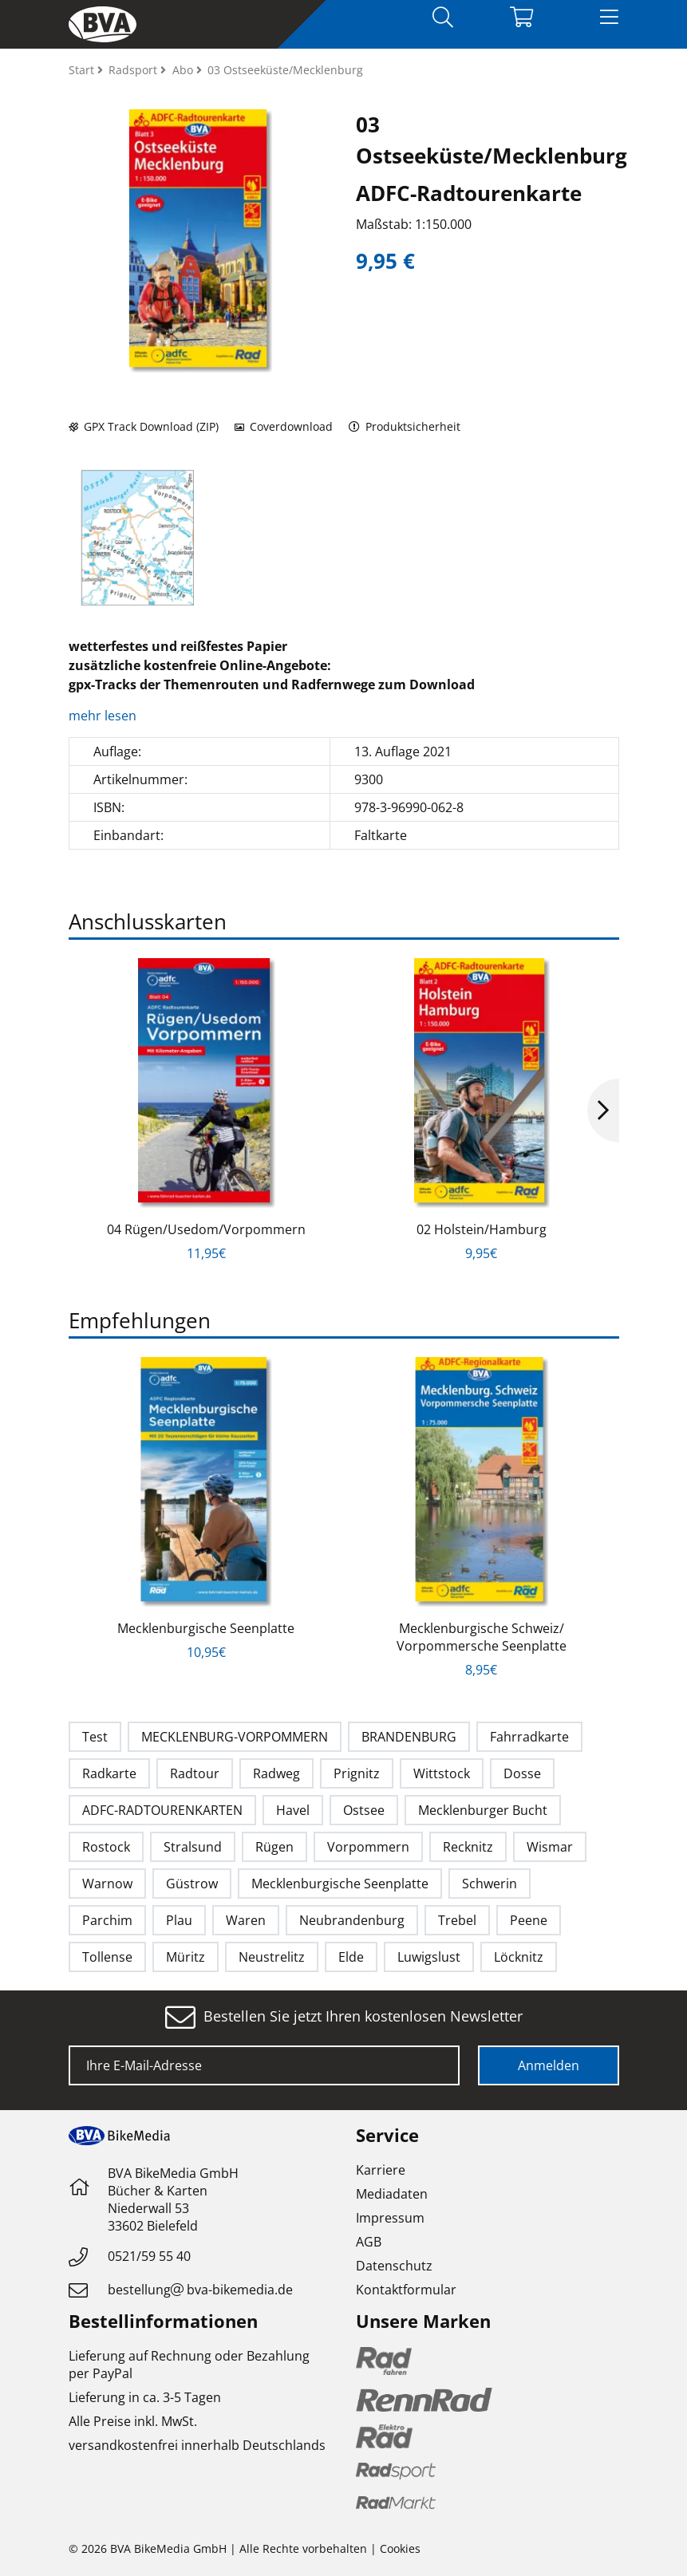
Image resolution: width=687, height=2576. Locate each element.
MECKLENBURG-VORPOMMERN (234, 1737)
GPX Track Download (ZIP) (144, 426)
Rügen (274, 1847)
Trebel (457, 1920)
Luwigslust (428, 1957)
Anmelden (548, 2065)
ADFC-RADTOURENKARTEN (162, 1810)
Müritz (185, 1957)
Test (95, 1737)
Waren (246, 1920)
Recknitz (468, 1847)
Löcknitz (518, 1957)
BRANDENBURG (408, 1737)
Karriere (380, 2170)
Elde (351, 1957)
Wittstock (441, 1773)
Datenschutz (394, 2265)
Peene (528, 1920)
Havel (293, 1810)
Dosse (522, 1773)
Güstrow (192, 1883)
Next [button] (603, 1110)
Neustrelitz (272, 1957)
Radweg (276, 1773)
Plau (179, 1920)
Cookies (400, 2548)
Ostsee (364, 1810)
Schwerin (489, 1883)
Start (83, 69)
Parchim (107, 1920)
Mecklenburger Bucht (482, 1810)
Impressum (390, 2218)
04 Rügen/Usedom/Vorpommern (206, 1229)
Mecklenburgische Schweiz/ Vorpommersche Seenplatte (482, 1637)
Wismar (550, 1847)
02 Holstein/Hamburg (482, 1229)
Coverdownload (284, 426)
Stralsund (193, 1847)
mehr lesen (104, 715)
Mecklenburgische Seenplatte (205, 1628)
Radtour (194, 1773)
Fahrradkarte (529, 1737)
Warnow (107, 1883)
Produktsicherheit (405, 426)
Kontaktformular (406, 2289)
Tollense (107, 1957)
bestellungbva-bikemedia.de (200, 2289)
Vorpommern (368, 1847)
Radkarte (109, 1773)
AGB (368, 2242)
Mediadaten (392, 2194)
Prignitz (357, 1773)
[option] (138, 538)
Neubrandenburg (352, 1920)
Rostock (106, 1847)
